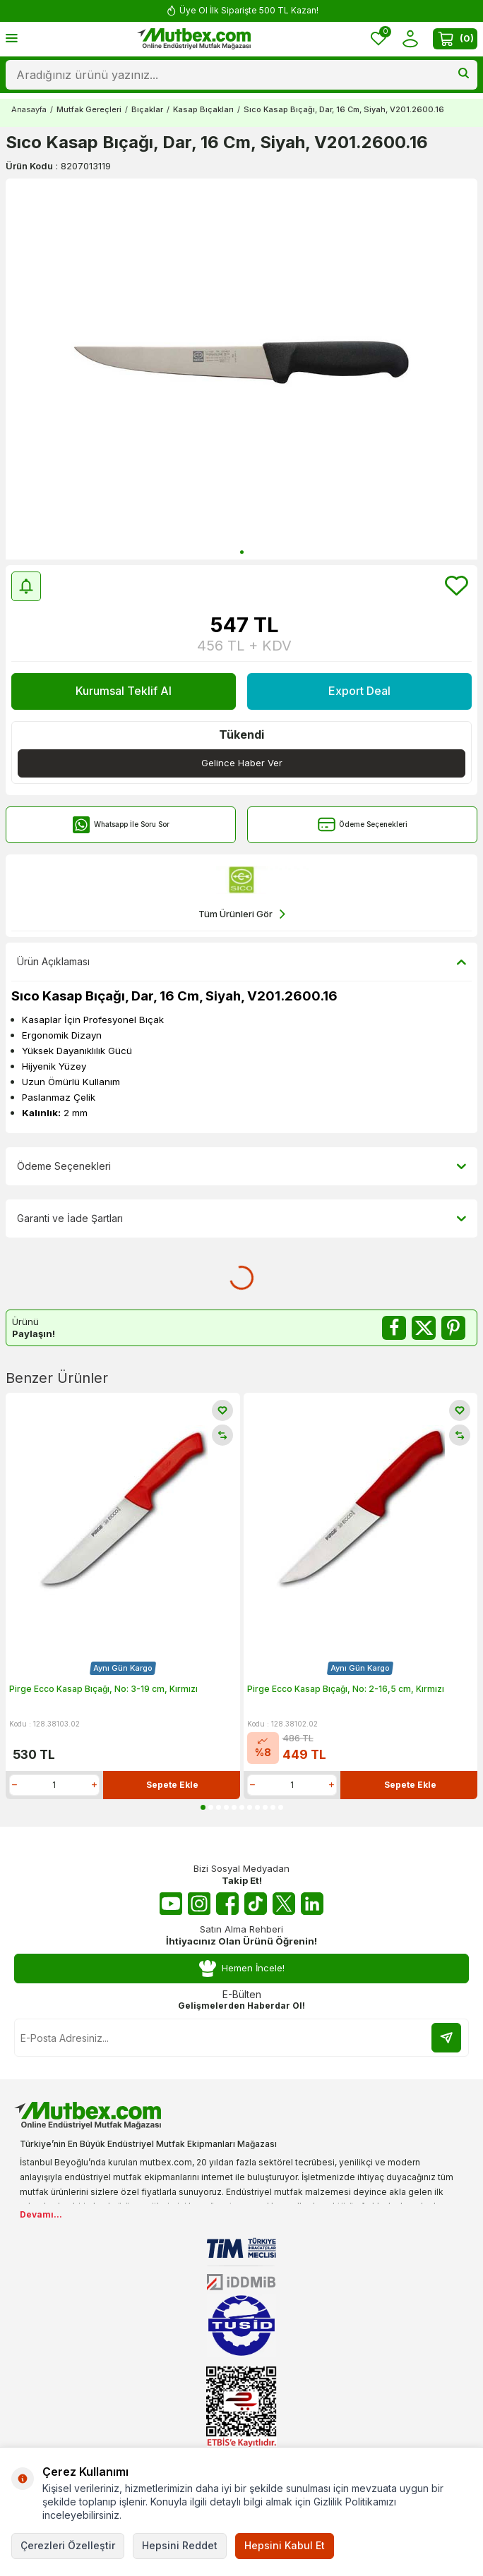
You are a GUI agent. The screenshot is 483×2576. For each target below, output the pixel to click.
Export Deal (359, 691)
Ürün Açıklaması (241, 961)
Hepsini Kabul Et (284, 2545)
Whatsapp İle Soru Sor (121, 824)
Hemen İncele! (241, 1968)
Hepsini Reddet (179, 2545)
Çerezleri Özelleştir (67, 2545)
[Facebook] (227, 1903)
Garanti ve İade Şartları (241, 1218)
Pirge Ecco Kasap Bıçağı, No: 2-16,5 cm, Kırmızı (345, 1688)
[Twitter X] (284, 1903)
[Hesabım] (410, 39)
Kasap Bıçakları (203, 109)
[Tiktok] (255, 1903)
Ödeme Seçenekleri (362, 824)
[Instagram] (199, 1903)
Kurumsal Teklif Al (124, 691)
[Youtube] (171, 1903)
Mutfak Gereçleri (88, 109)
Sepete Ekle (172, 1784)
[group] (241, 369)
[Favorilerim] (378, 39)
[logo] (194, 38)
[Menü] (12, 38)
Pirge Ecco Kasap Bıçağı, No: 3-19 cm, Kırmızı (103, 1688)
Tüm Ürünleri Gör (241, 914)
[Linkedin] (312, 1903)
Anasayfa (29, 109)
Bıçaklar (147, 109)
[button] (242, 552)
